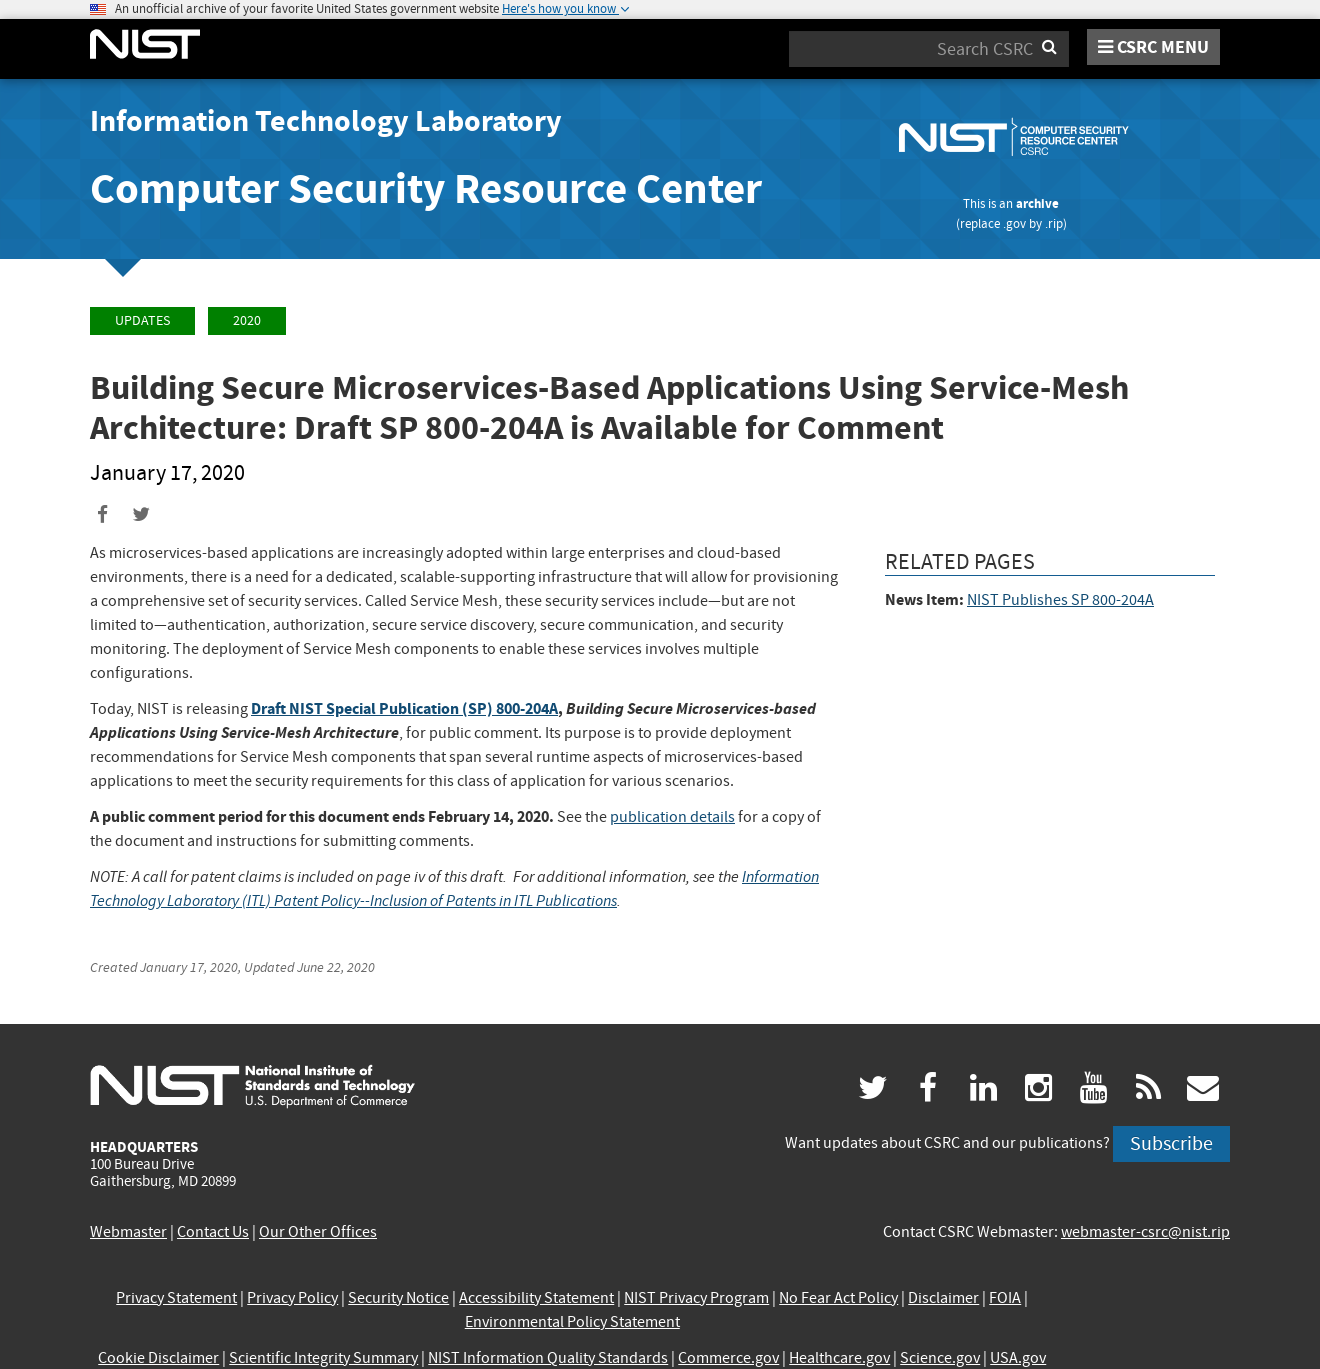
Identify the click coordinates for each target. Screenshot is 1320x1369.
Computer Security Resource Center (426, 188)
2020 (247, 320)
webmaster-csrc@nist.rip (1145, 1232)
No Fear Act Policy (838, 1298)
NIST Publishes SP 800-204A (1060, 600)
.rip (1054, 223)
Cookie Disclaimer (158, 1358)
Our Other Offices (318, 1232)
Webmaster (128, 1232)
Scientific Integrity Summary (323, 1358)
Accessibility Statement (536, 1298)
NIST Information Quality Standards (548, 1358)
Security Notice (398, 1298)
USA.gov (1018, 1358)
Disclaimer (943, 1298)
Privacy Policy (292, 1298)
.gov (1014, 223)
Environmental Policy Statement (572, 1322)
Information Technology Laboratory (326, 121)
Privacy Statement (176, 1298)
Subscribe (1171, 1143)
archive (1037, 203)
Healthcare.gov (839, 1358)
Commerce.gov (728, 1358)
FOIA (1005, 1298)
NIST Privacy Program (696, 1298)
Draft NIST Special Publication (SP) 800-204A (404, 708)
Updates (142, 320)
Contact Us (213, 1232)
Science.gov (940, 1358)
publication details (672, 817)
